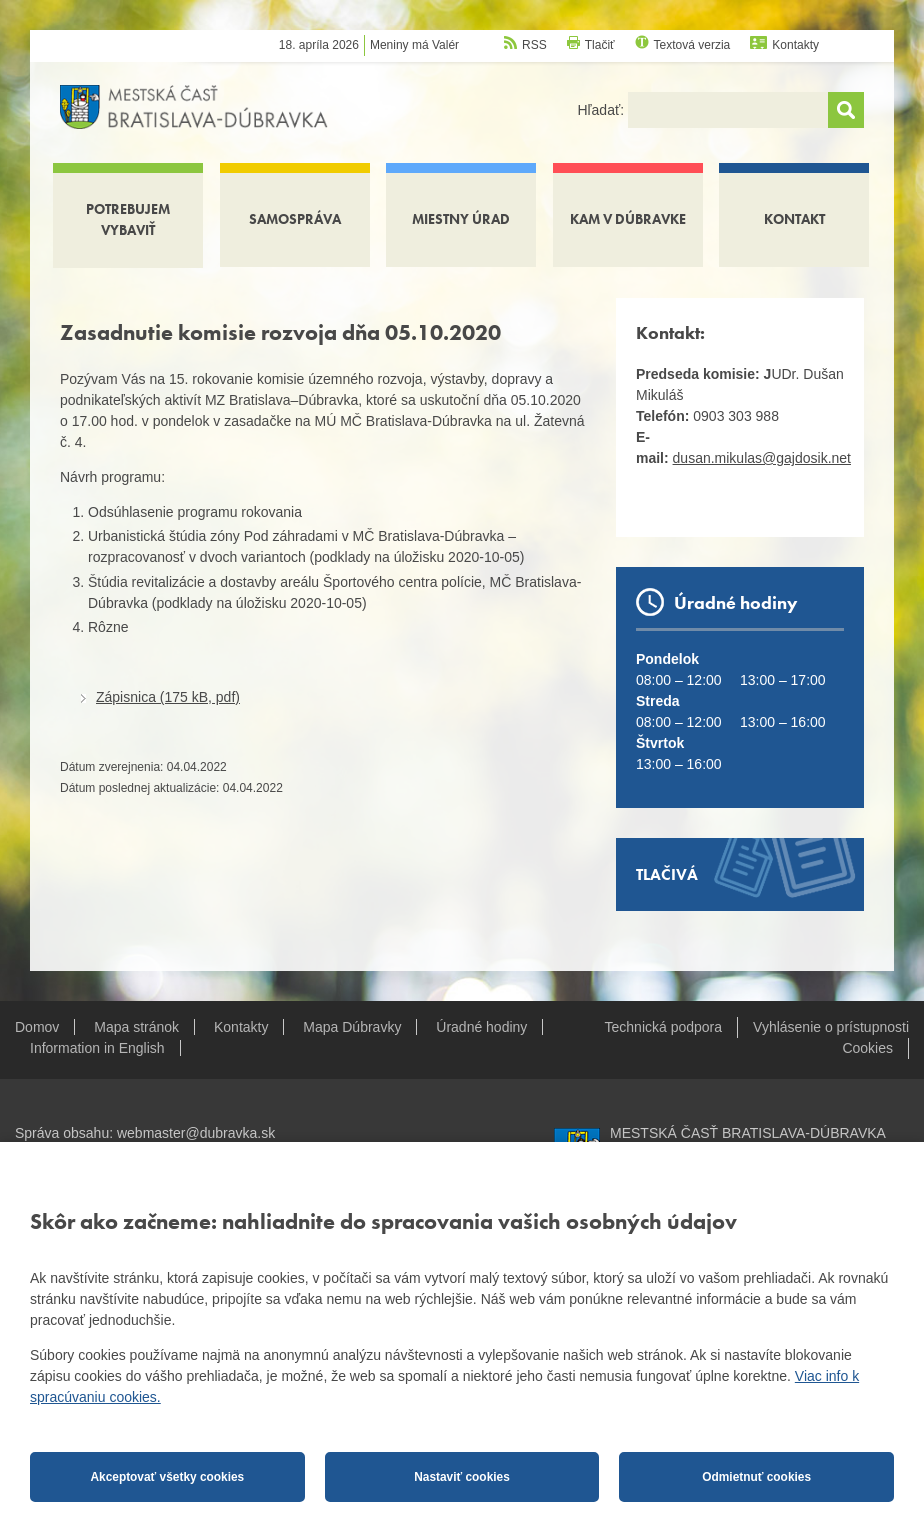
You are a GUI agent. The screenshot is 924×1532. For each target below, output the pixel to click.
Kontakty (795, 45)
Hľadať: (602, 110)
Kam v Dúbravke (628, 219)
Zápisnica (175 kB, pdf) (168, 697)
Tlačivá (667, 874)
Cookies (867, 1048)
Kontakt (794, 219)
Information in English (97, 1048)
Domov (37, 1027)
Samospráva (295, 219)
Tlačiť (600, 45)
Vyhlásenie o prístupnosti (831, 1027)
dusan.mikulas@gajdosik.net (762, 458)
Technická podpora (664, 1027)
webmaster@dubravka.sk (196, 1133)
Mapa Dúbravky (352, 1027)
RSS (534, 45)
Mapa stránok (136, 1027)
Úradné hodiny (481, 1027)
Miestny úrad (461, 219)
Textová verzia (692, 45)
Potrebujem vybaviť (128, 219)
